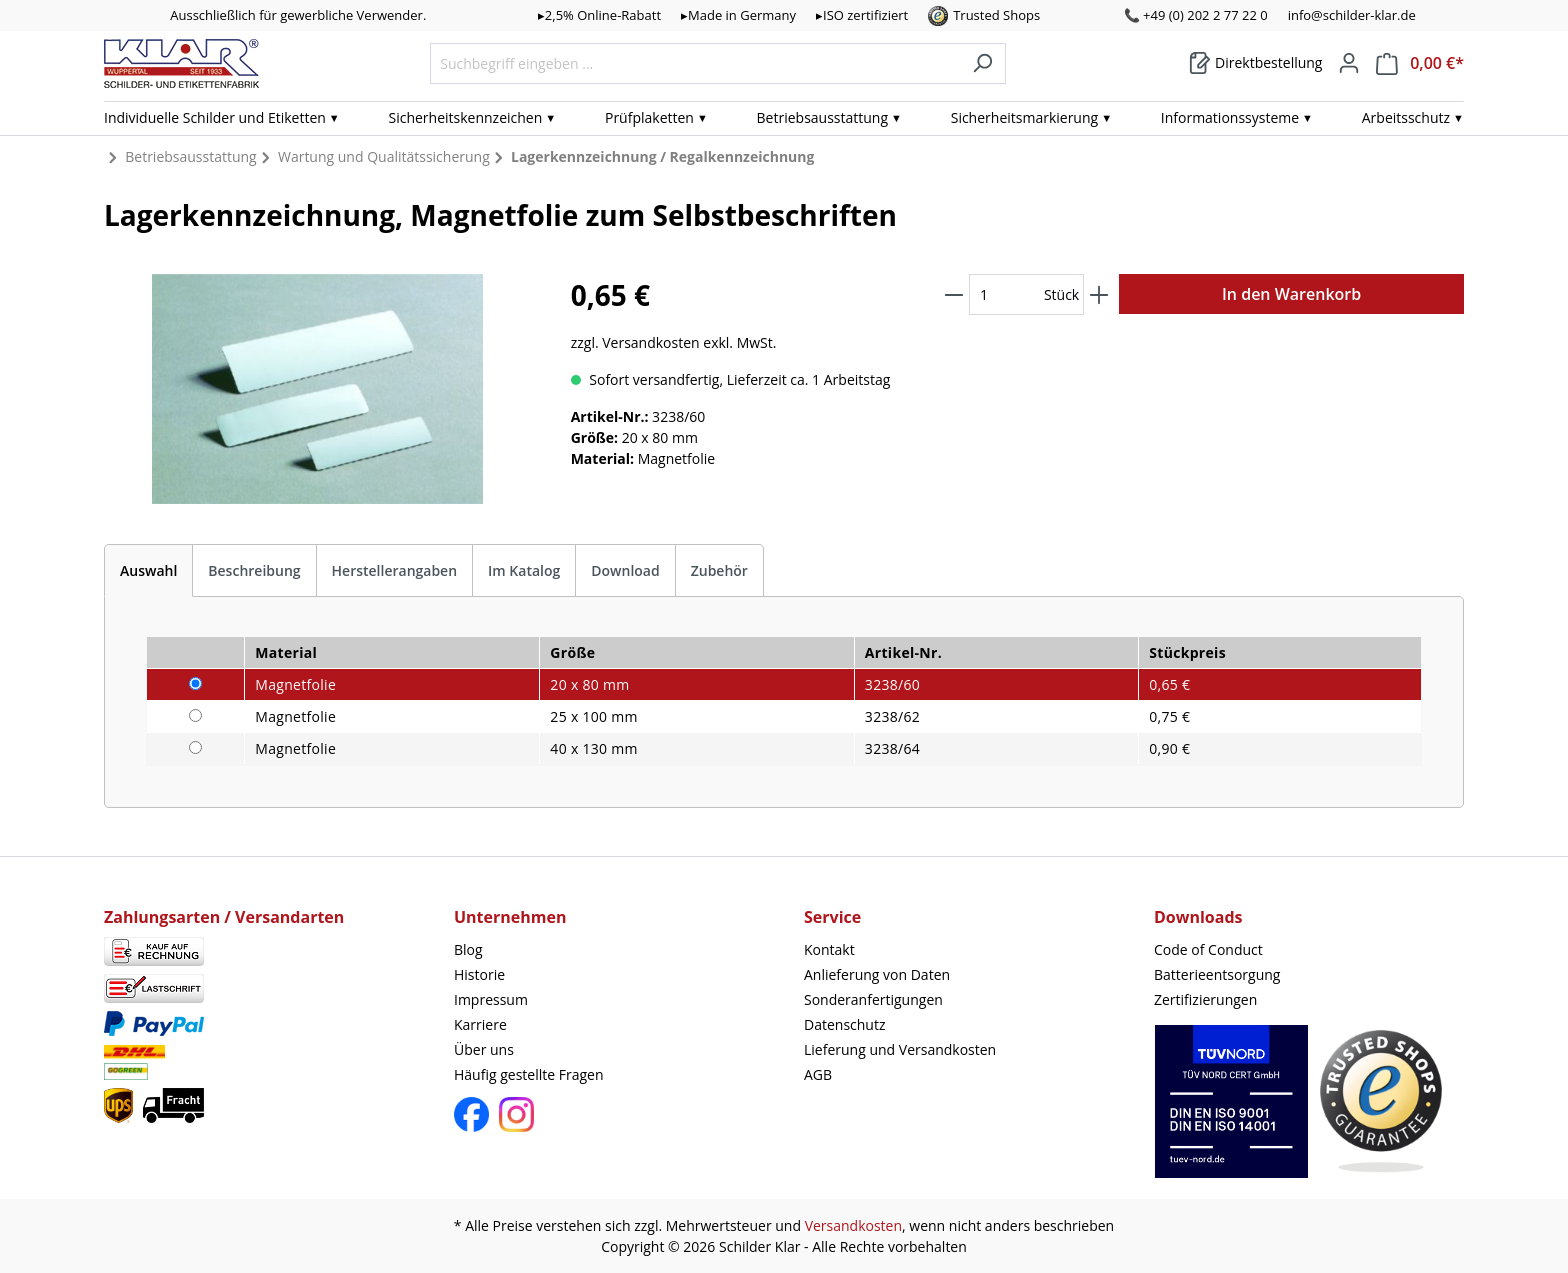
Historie (479, 974)
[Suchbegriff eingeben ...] (695, 63)
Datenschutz (844, 1024)
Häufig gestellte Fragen (529, 1074)
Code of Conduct (1208, 949)
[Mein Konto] (1349, 63)
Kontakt (829, 949)
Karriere (480, 1024)
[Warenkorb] (1255, 63)
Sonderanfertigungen (873, 999)
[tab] (148, 570)
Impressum (491, 999)
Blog (468, 949)
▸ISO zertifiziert (862, 15)
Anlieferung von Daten (877, 974)
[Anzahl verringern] (954, 294)
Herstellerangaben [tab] (395, 570)
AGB (818, 1074)
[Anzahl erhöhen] (1099, 294)
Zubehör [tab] (719, 570)
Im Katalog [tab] (524, 570)
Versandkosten (853, 1225)
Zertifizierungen (1205, 999)
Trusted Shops (996, 15)
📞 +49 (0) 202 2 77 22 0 (1196, 15)
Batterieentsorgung (1217, 974)
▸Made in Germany (738, 15)
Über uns (484, 1049)
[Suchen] (982, 63)
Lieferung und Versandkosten (900, 1049)
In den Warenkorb (1291, 294)
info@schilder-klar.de (1352, 15)
